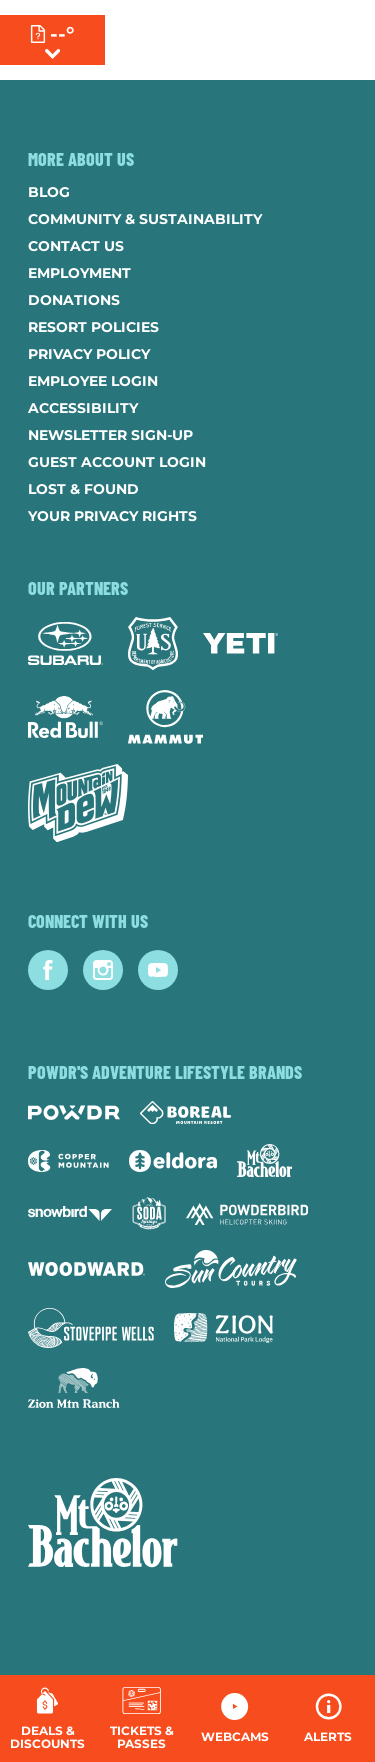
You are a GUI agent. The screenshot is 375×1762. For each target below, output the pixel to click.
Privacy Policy (89, 354)
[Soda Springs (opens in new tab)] (149, 1213)
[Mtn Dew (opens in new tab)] (78, 803)
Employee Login (93, 381)
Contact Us (76, 246)
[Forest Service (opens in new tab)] (153, 643)
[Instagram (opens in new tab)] (103, 970)
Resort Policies (93, 327)
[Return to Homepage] (208, 40)
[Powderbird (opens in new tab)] (247, 1214)
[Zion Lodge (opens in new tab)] (223, 1328)
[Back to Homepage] (187, 1525)
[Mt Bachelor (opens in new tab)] (264, 1160)
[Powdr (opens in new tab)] (74, 1112)
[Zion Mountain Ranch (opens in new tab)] (73, 1388)
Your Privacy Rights (112, 516)
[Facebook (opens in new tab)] (48, 970)
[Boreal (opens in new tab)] (185, 1112)
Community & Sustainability (145, 219)
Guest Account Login (117, 462)
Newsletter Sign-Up (110, 435)
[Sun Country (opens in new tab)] (231, 1269)
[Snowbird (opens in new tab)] (70, 1213)
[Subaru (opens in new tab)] (65, 643)
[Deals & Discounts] (47, 1718)
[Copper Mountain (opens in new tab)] (68, 1161)
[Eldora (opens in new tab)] (173, 1161)
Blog (49, 192)
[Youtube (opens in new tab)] (158, 970)
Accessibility (83, 408)
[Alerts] (328, 1718)
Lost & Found (83, 489)
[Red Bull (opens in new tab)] (65, 717)
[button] (141, 1718)
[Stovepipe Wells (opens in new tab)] (91, 1328)
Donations (74, 300)
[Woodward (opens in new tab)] (86, 1269)
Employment (79, 273)
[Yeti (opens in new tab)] (240, 643)
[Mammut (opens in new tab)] (165, 717)
